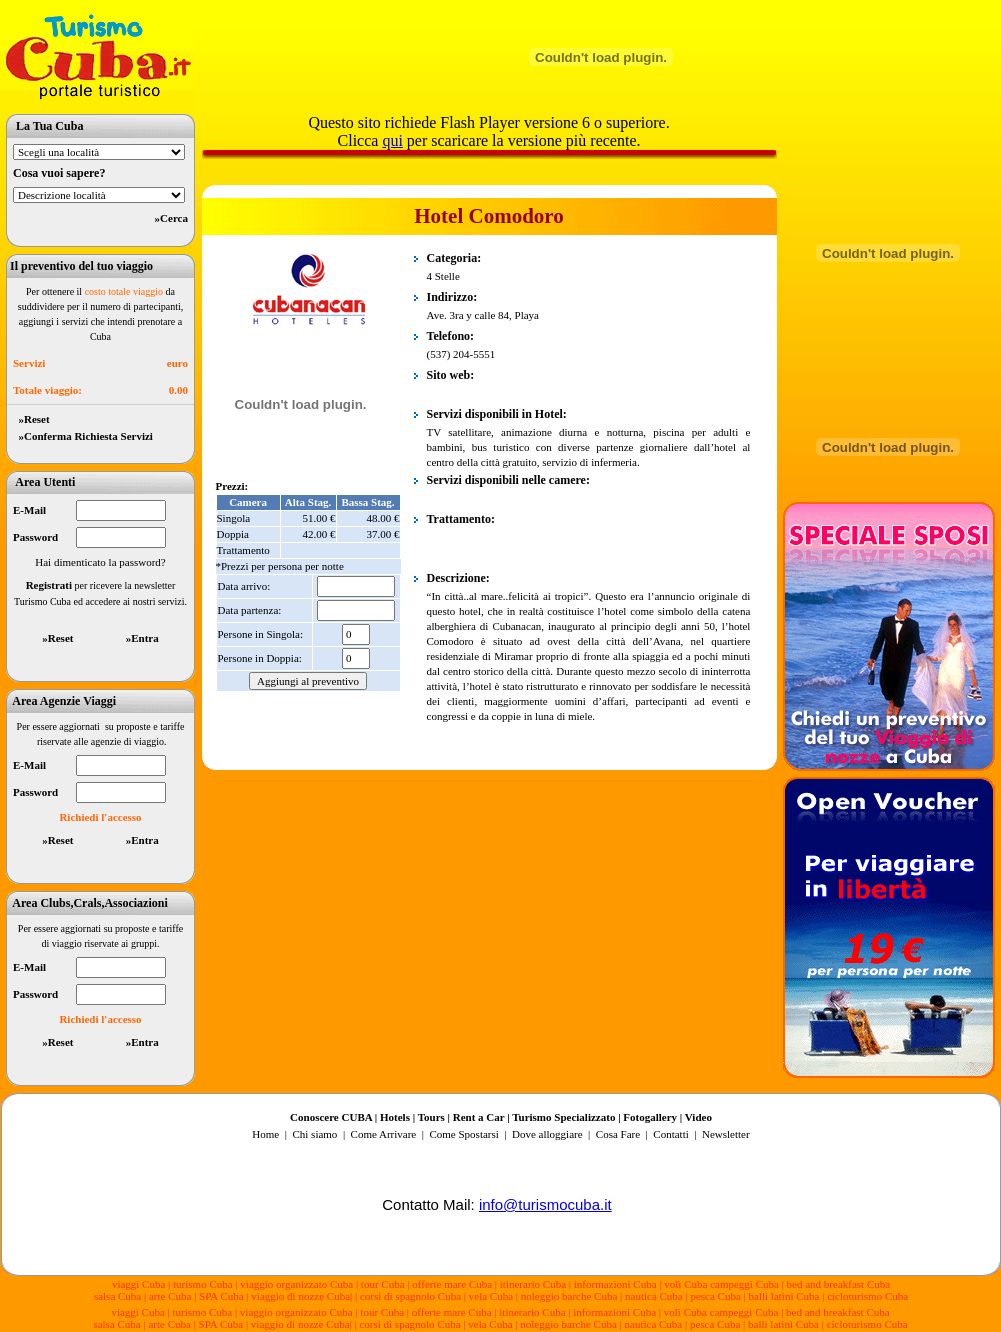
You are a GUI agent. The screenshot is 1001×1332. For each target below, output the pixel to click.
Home (265, 1134)
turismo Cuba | (205, 1284)
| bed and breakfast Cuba (836, 1284)
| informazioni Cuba (613, 1284)
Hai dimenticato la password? (100, 562)
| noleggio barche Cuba (566, 1296)
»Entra (142, 638)
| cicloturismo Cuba (865, 1296)
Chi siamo (314, 1134)
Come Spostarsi (463, 1134)
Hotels (395, 1117)
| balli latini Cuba (782, 1296)
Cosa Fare (618, 1134)
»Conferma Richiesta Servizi (83, 436)
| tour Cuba (380, 1284)
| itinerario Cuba (532, 1284)
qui (392, 140)
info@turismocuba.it (545, 1204)
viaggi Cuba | (141, 1284)
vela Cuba (491, 1296)
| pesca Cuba (712, 1296)
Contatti (670, 1134)
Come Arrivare (385, 1134)
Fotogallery (650, 1117)
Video (698, 1117)
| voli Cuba (683, 1284)
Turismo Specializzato (563, 1117)
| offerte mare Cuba (451, 1284)
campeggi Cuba (742, 1284)
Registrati (49, 585)
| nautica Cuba (651, 1296)
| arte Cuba (167, 1296)
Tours (431, 1117)
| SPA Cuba (220, 1296)
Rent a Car (479, 1117)
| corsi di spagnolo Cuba (408, 1296)
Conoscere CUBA (331, 1117)
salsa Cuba (117, 1296)
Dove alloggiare (547, 1134)
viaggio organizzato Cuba (298, 1284)
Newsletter (724, 1134)
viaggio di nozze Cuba (300, 1296)
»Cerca (171, 218)
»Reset (31, 419)
